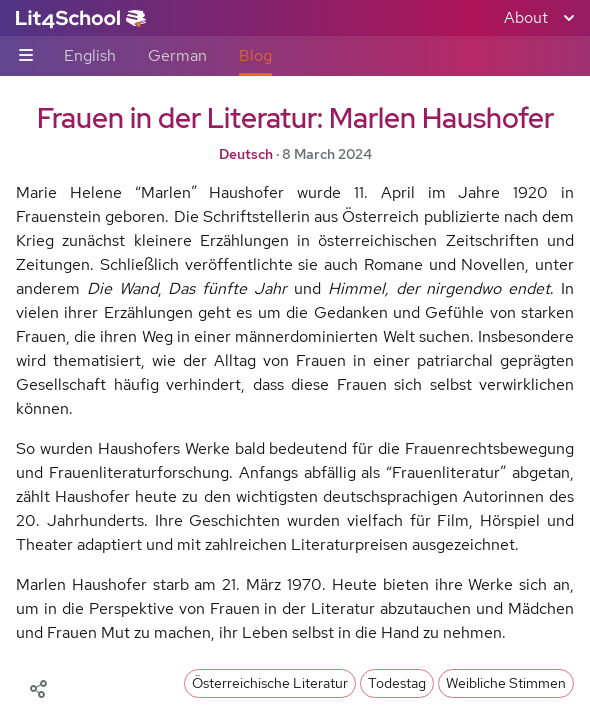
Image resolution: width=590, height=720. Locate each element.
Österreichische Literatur (270, 683)
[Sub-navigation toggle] (26, 56)
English (90, 55)
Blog (255, 55)
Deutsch (246, 154)
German (177, 55)
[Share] (38, 687)
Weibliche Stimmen (506, 683)
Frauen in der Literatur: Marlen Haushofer (295, 118)
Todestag (397, 683)
